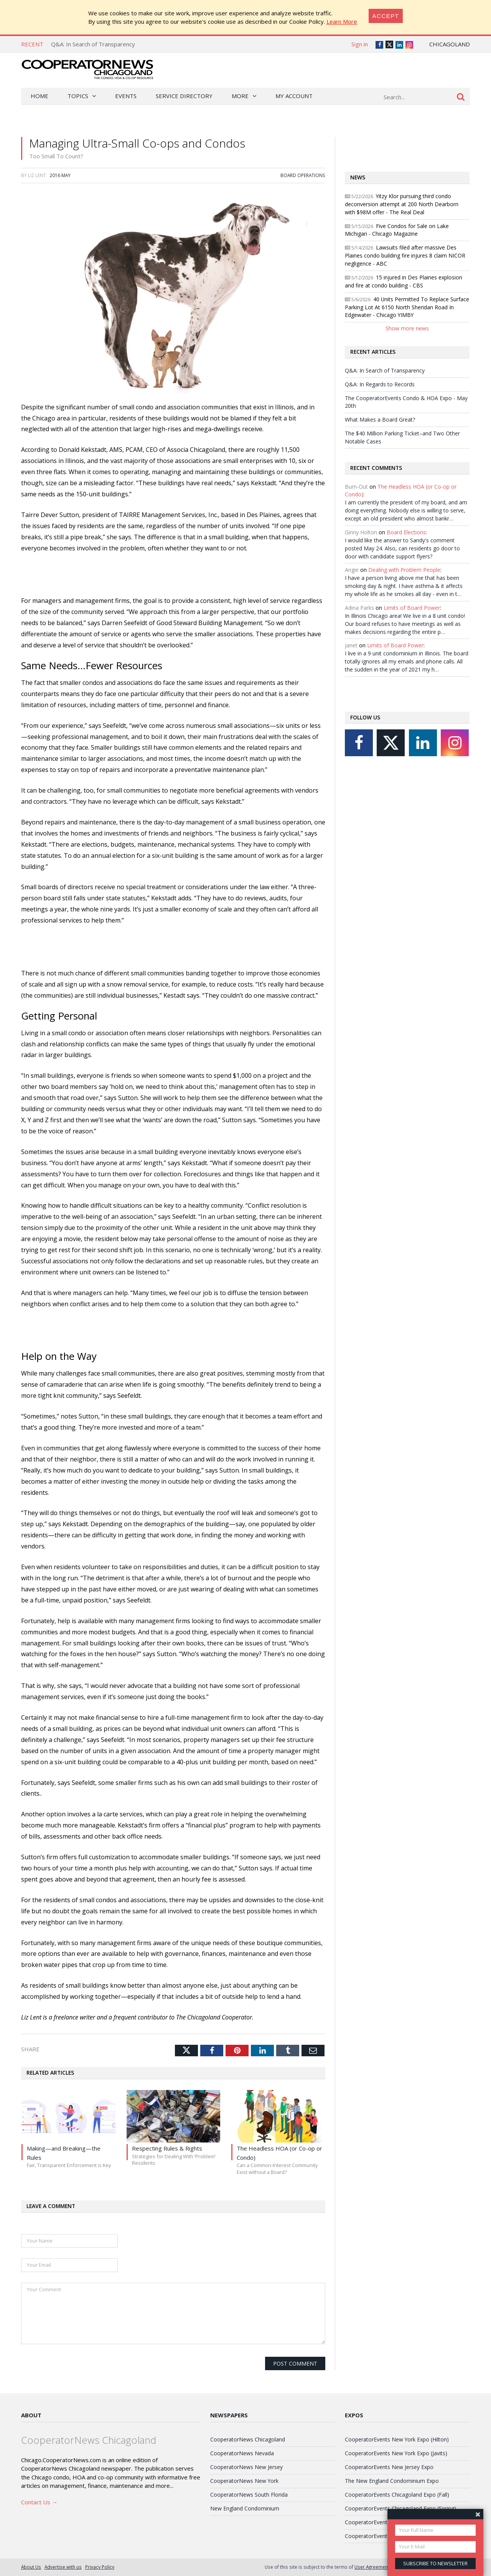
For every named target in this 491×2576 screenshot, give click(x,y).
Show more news (407, 328)
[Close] (386, 16)
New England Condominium (244, 2508)
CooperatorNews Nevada (242, 2453)
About (31, 2415)
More (240, 96)
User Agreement (371, 2567)
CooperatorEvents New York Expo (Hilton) (397, 2439)
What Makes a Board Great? (380, 419)
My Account (294, 96)
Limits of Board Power (412, 607)
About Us (31, 2567)
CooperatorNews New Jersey (246, 2467)
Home (39, 96)
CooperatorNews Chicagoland (247, 2439)
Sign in (359, 44)
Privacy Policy (99, 2567)
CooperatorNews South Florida (249, 2494)
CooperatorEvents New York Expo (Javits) (396, 2453)
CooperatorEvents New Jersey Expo (389, 2467)
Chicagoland (449, 44)
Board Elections (406, 532)
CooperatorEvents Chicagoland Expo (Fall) (397, 2494)
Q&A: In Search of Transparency (93, 44)
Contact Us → (39, 2502)
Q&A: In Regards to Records (380, 384)
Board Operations (302, 175)
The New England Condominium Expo (392, 2480)
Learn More (341, 21)
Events (126, 96)
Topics (78, 96)
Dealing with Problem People (404, 569)
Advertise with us (63, 2567)
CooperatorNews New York (244, 2480)
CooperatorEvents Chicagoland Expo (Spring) (400, 2508)
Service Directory (184, 96)
